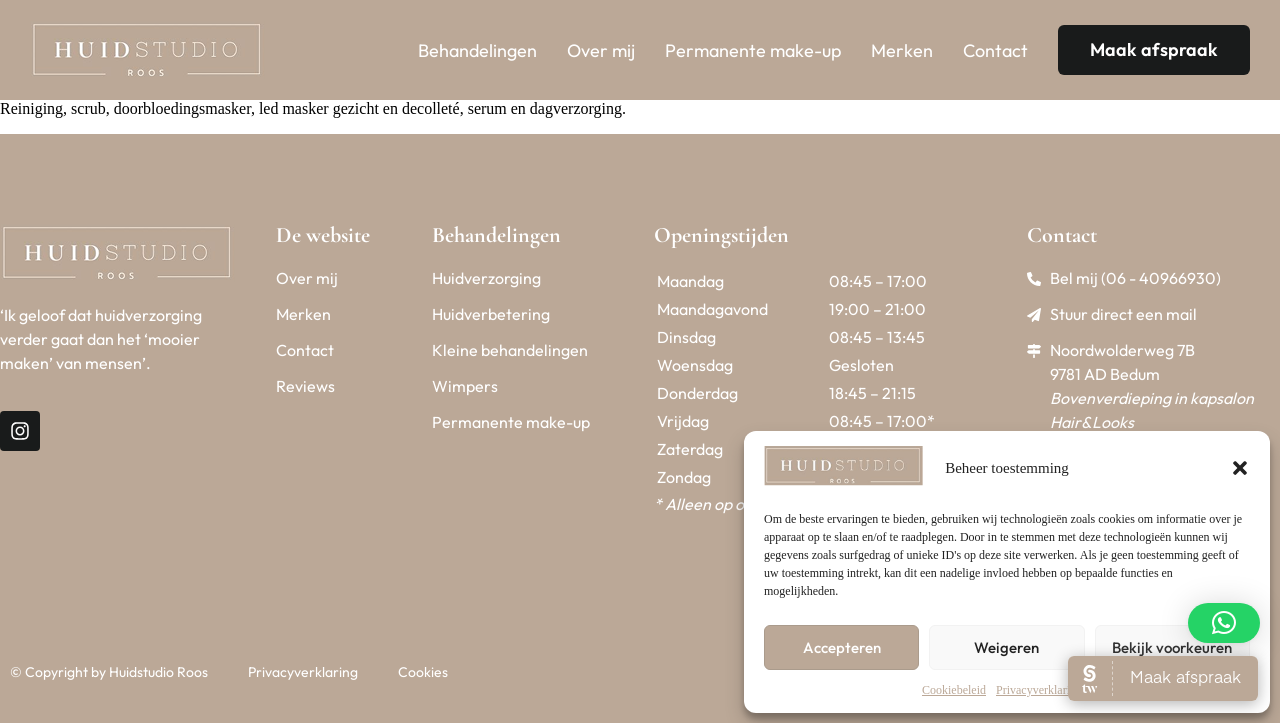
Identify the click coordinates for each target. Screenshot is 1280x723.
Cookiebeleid (954, 690)
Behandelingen (477, 50)
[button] (1240, 468)
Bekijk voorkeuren (1172, 647)
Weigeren (1006, 647)
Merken (902, 50)
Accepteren (842, 647)
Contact (995, 50)
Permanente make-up (753, 50)
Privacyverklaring (1039, 690)
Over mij (601, 50)
